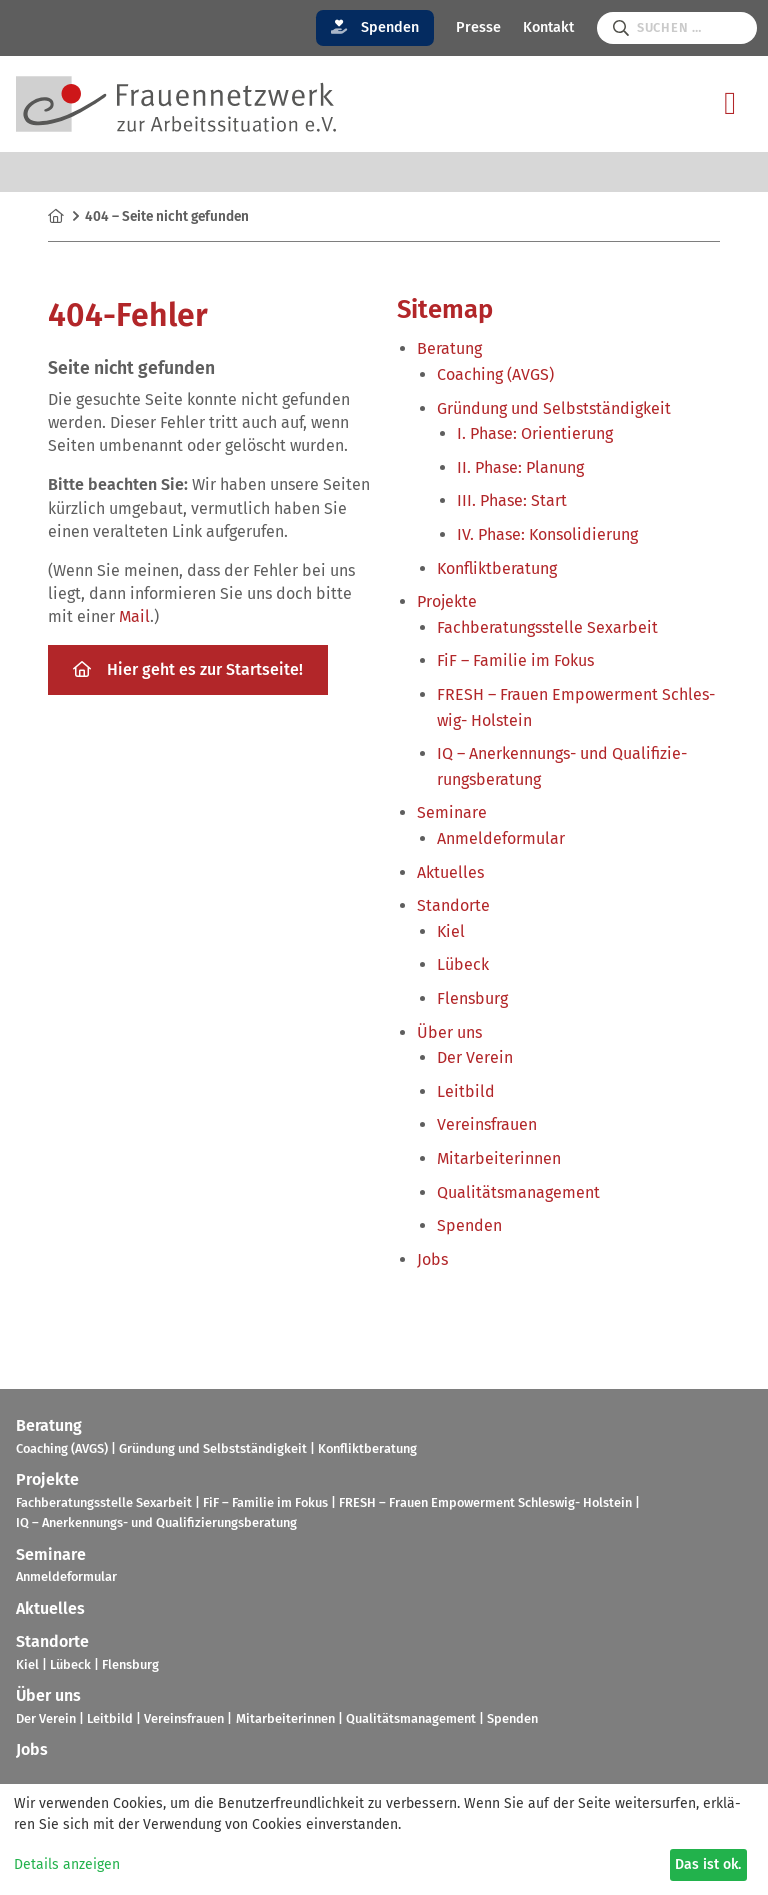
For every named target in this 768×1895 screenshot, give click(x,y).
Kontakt (548, 27)
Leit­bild (466, 1091)
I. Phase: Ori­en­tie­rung (535, 433)
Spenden (375, 27)
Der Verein (475, 1057)
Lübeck (463, 964)
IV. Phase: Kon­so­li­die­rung (547, 534)
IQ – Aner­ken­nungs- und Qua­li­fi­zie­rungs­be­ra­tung (156, 1522)
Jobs (432, 1259)
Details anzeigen (67, 1864)
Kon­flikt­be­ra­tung (497, 568)
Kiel (451, 931)
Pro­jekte (447, 601)
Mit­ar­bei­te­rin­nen (499, 1158)
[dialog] (384, 1839)
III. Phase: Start (512, 500)
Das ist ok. (708, 1864)
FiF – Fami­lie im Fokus (515, 660)
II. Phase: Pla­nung (520, 467)
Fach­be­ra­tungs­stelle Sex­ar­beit (547, 627)
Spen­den (469, 1225)
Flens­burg (472, 998)
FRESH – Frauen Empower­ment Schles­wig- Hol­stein (485, 1502)
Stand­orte (453, 905)
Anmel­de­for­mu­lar (501, 838)
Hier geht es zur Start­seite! (188, 669)
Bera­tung (449, 348)
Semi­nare (452, 812)
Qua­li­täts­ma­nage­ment (518, 1192)
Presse (478, 27)
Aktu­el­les (450, 872)
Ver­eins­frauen (487, 1124)
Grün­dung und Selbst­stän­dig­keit (554, 408)
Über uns (449, 1032)
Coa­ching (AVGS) (495, 374)
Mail (134, 616)
